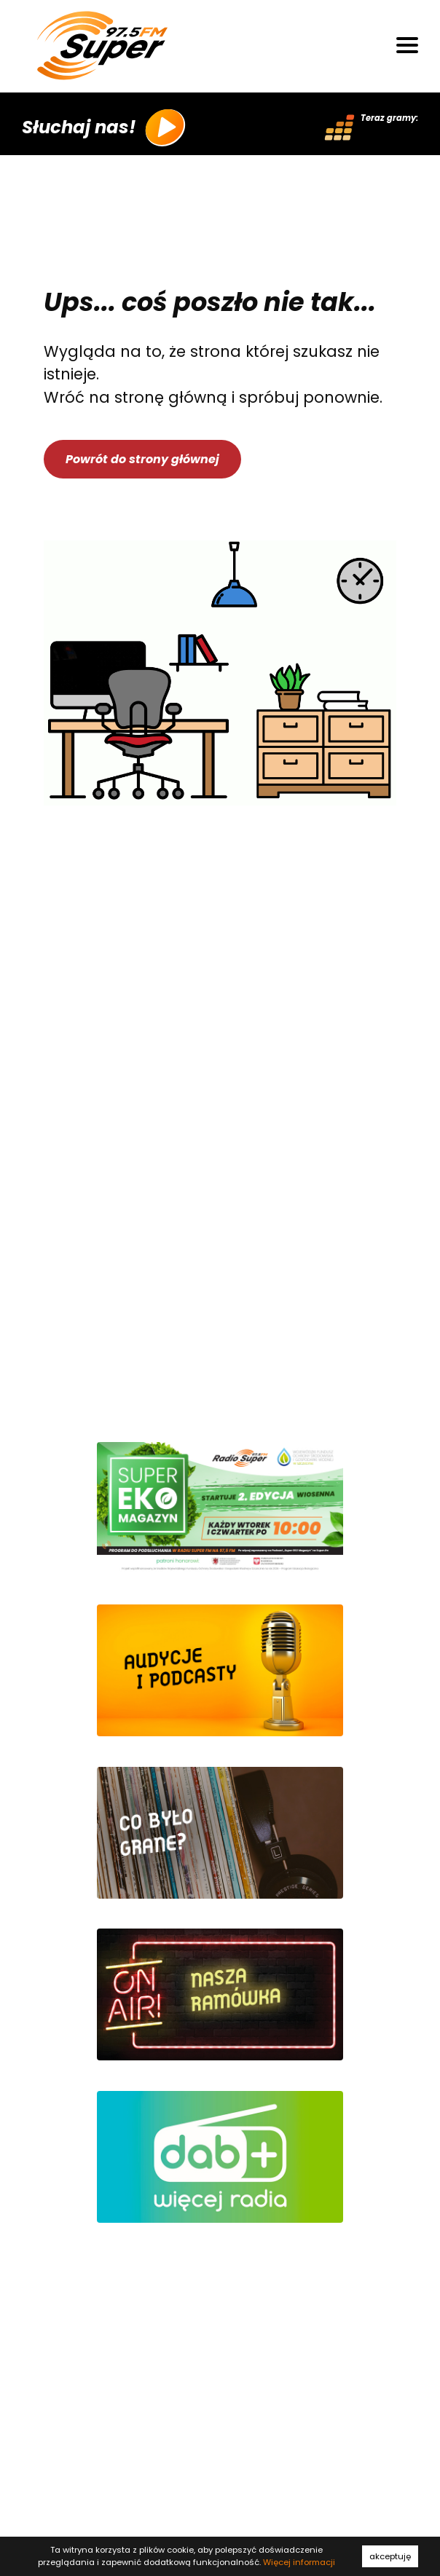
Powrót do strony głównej (142, 459)
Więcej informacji (299, 2562)
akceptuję (390, 2556)
